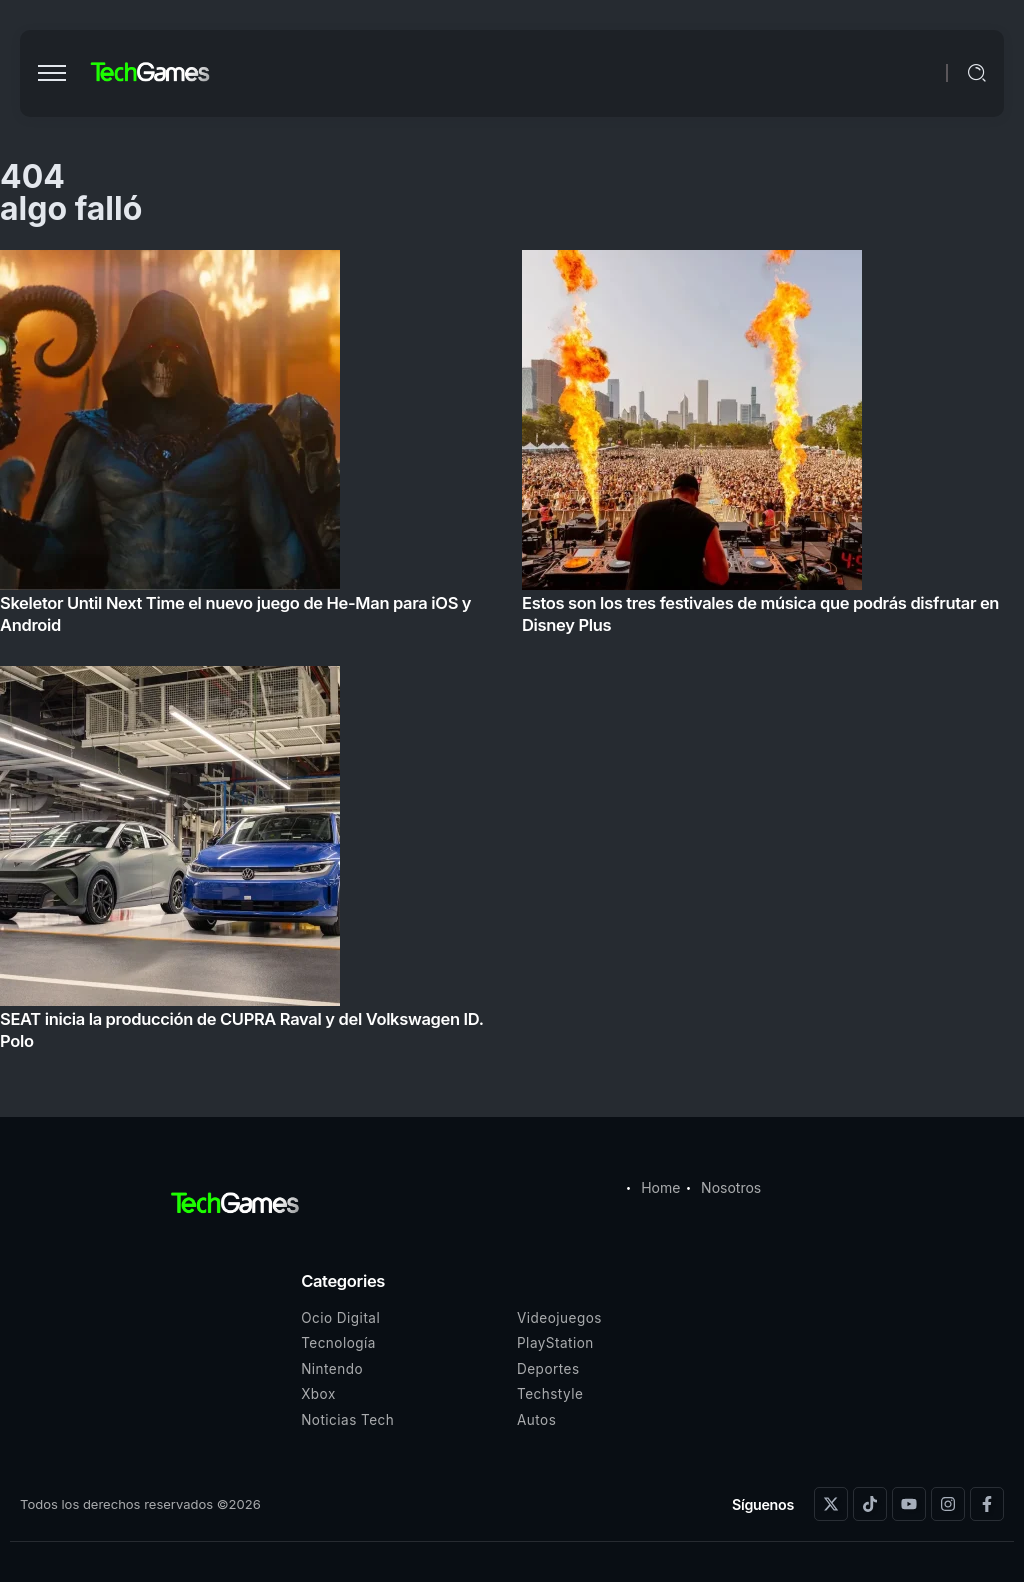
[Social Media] (831, 1504)
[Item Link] (512, 656)
